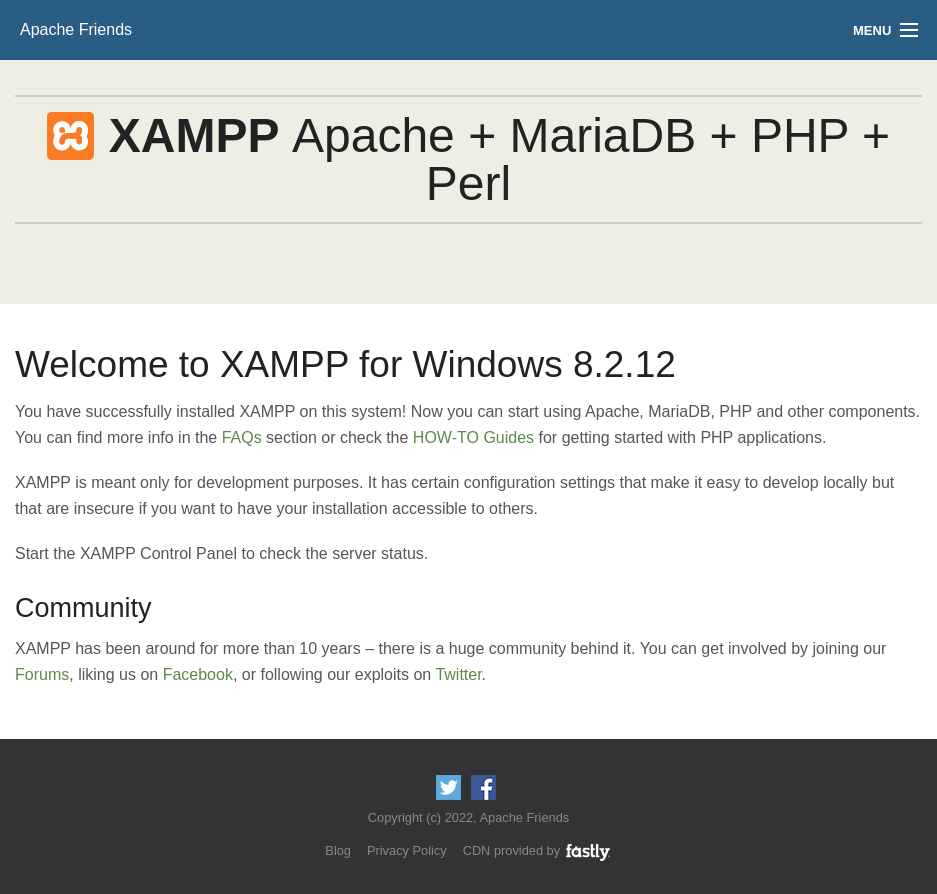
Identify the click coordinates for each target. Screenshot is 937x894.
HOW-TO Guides (473, 437)
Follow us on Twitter (448, 787)
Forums (42, 674)
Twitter (458, 674)
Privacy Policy (407, 850)
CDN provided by (537, 850)
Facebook (198, 674)
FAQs (242, 437)
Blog (338, 850)
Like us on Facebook (483, 787)
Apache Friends (76, 29)
